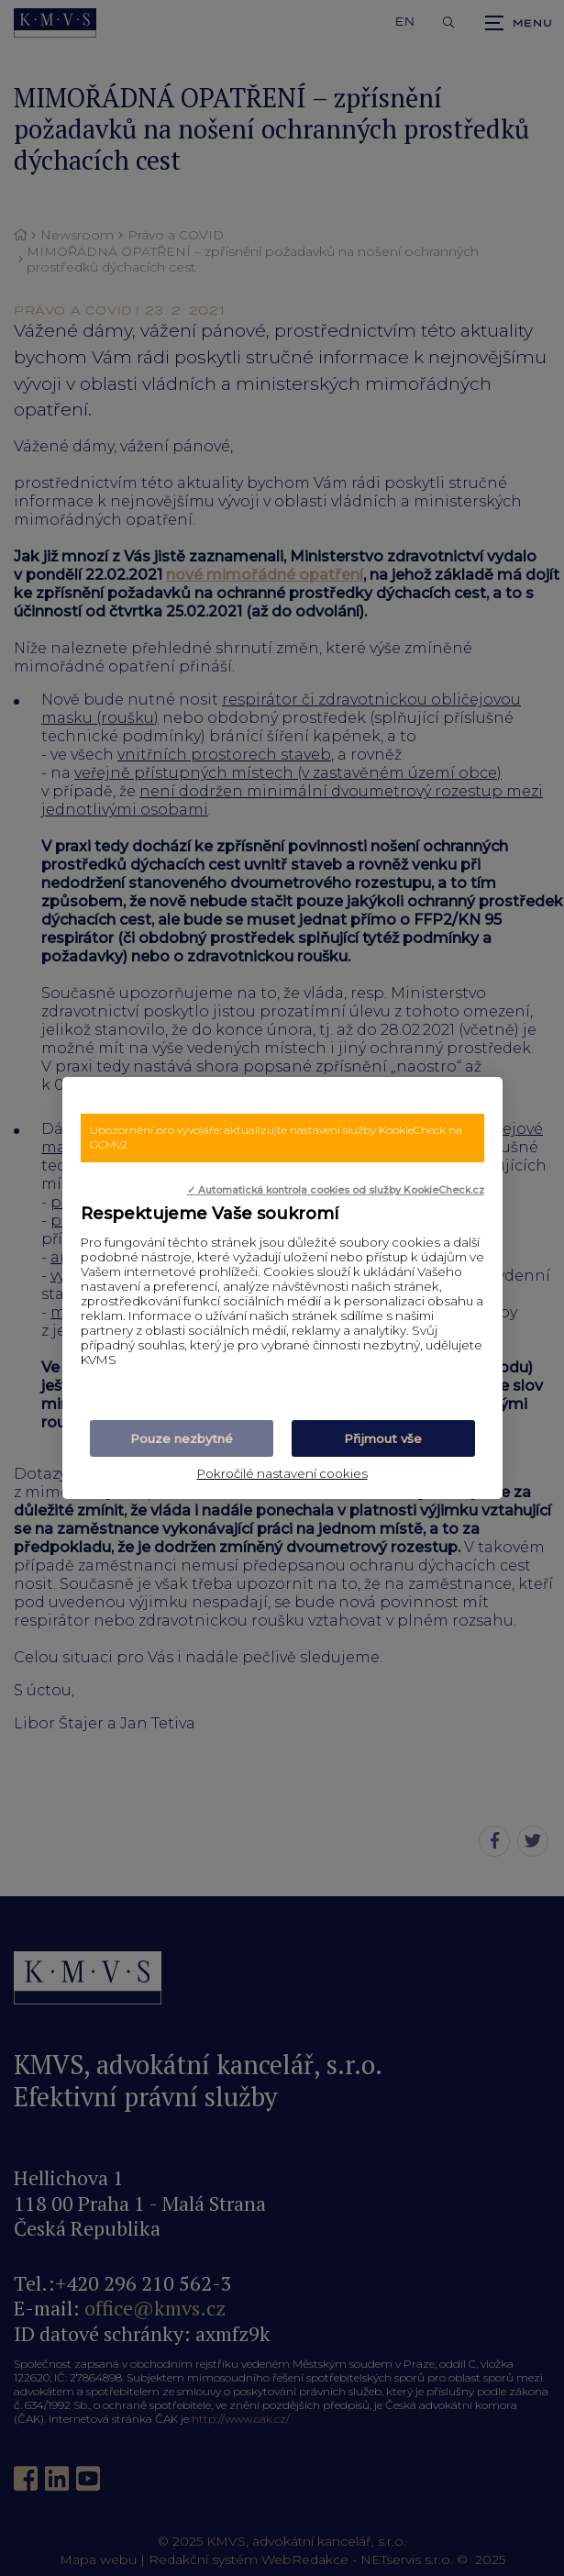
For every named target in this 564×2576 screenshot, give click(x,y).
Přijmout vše (383, 1438)
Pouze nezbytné (181, 1438)
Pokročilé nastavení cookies (282, 1473)
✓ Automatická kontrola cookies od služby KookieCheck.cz (335, 1190)
